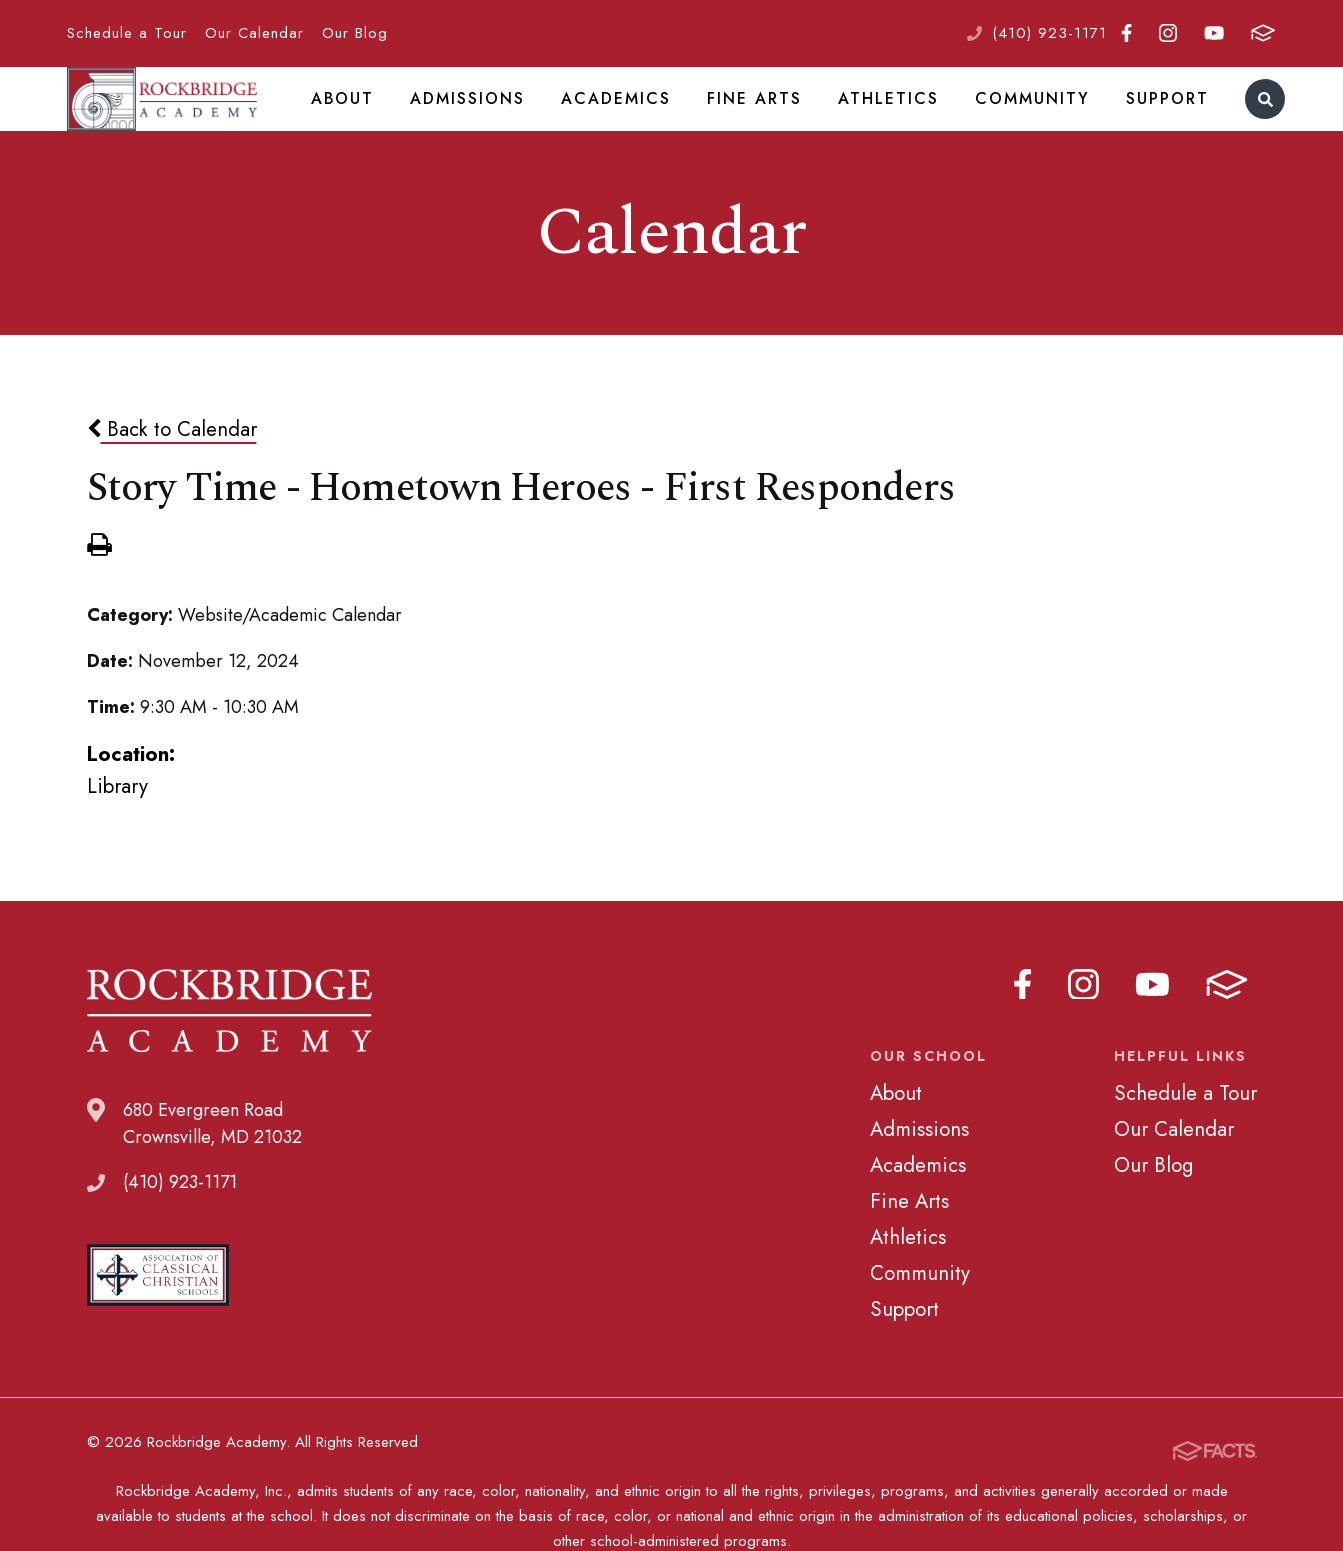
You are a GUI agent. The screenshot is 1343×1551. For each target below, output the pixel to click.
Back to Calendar (172, 481)
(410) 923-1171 (1049, 33)
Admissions (506, 124)
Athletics (901, 124)
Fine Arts (775, 124)
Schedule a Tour (127, 33)
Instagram (1168, 33)
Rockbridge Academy (186, 125)
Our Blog (355, 33)
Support (1162, 124)
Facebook (1126, 33)
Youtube (1214, 33)
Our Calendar (254, 33)
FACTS (1263, 33)
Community (1035, 124)
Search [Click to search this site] (1255, 125)
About (388, 124)
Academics (646, 124)
